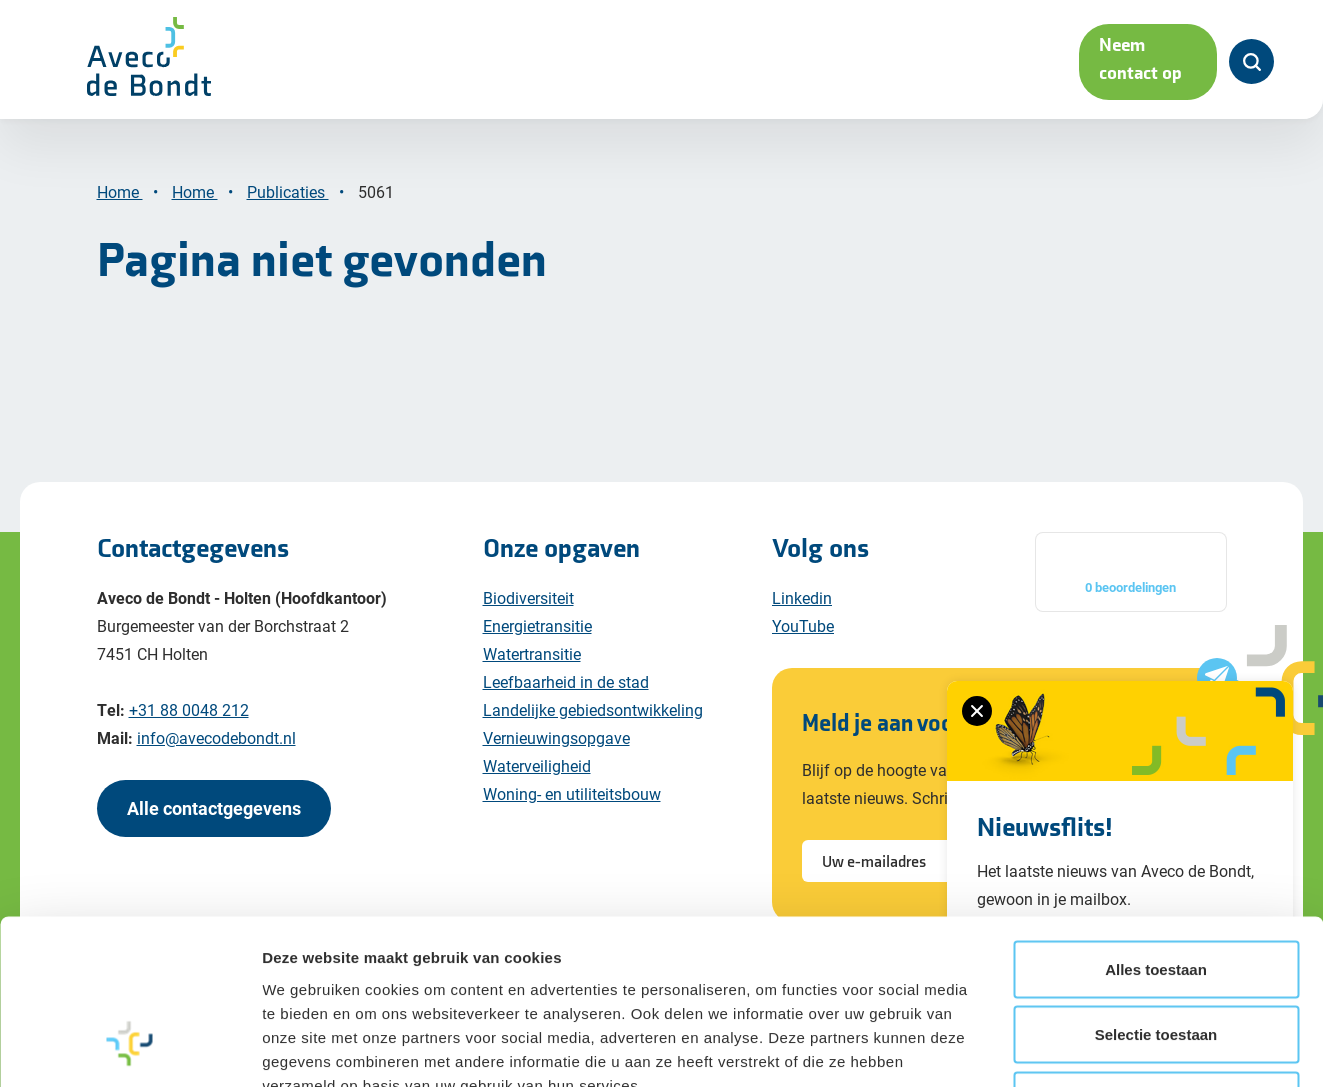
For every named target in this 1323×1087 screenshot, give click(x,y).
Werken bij (931, 60)
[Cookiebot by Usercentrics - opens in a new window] (129, 972)
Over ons (792, 60)
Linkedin (802, 597)
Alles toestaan (1156, 748)
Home (120, 191)
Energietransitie (537, 625)
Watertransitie (532, 653)
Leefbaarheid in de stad (566, 681)
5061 (378, 191)
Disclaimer (137, 1021)
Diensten (563, 60)
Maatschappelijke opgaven (361, 60)
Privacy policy (253, 1021)
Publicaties (288, 191)
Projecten (678, 60)
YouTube (803, 625)
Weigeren (1155, 879)
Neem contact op (1103, 60)
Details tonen (1080, 971)
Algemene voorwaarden (539, 1021)
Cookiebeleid (379, 1021)
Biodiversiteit (528, 597)
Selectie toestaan (1156, 813)
